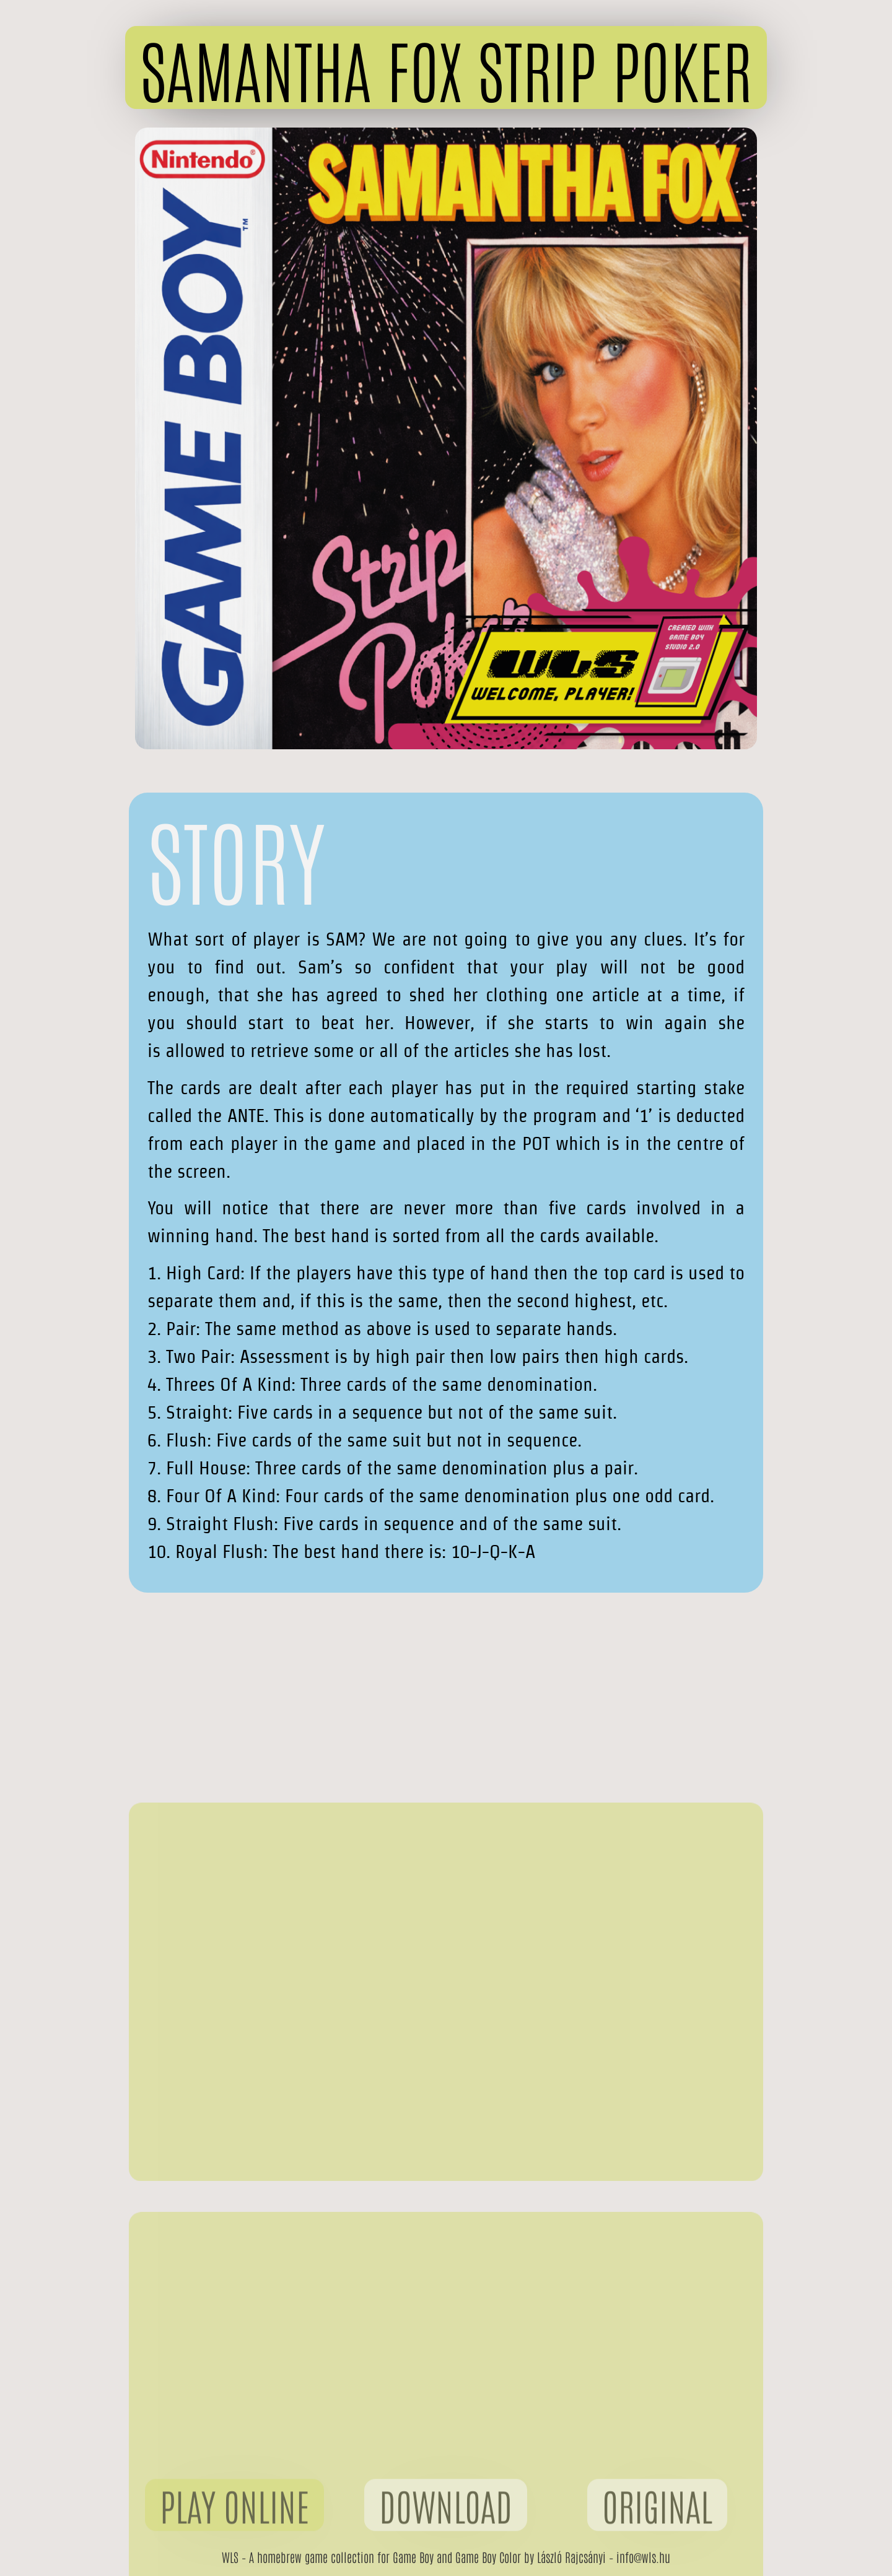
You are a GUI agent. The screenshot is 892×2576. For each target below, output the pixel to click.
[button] (446, 67)
